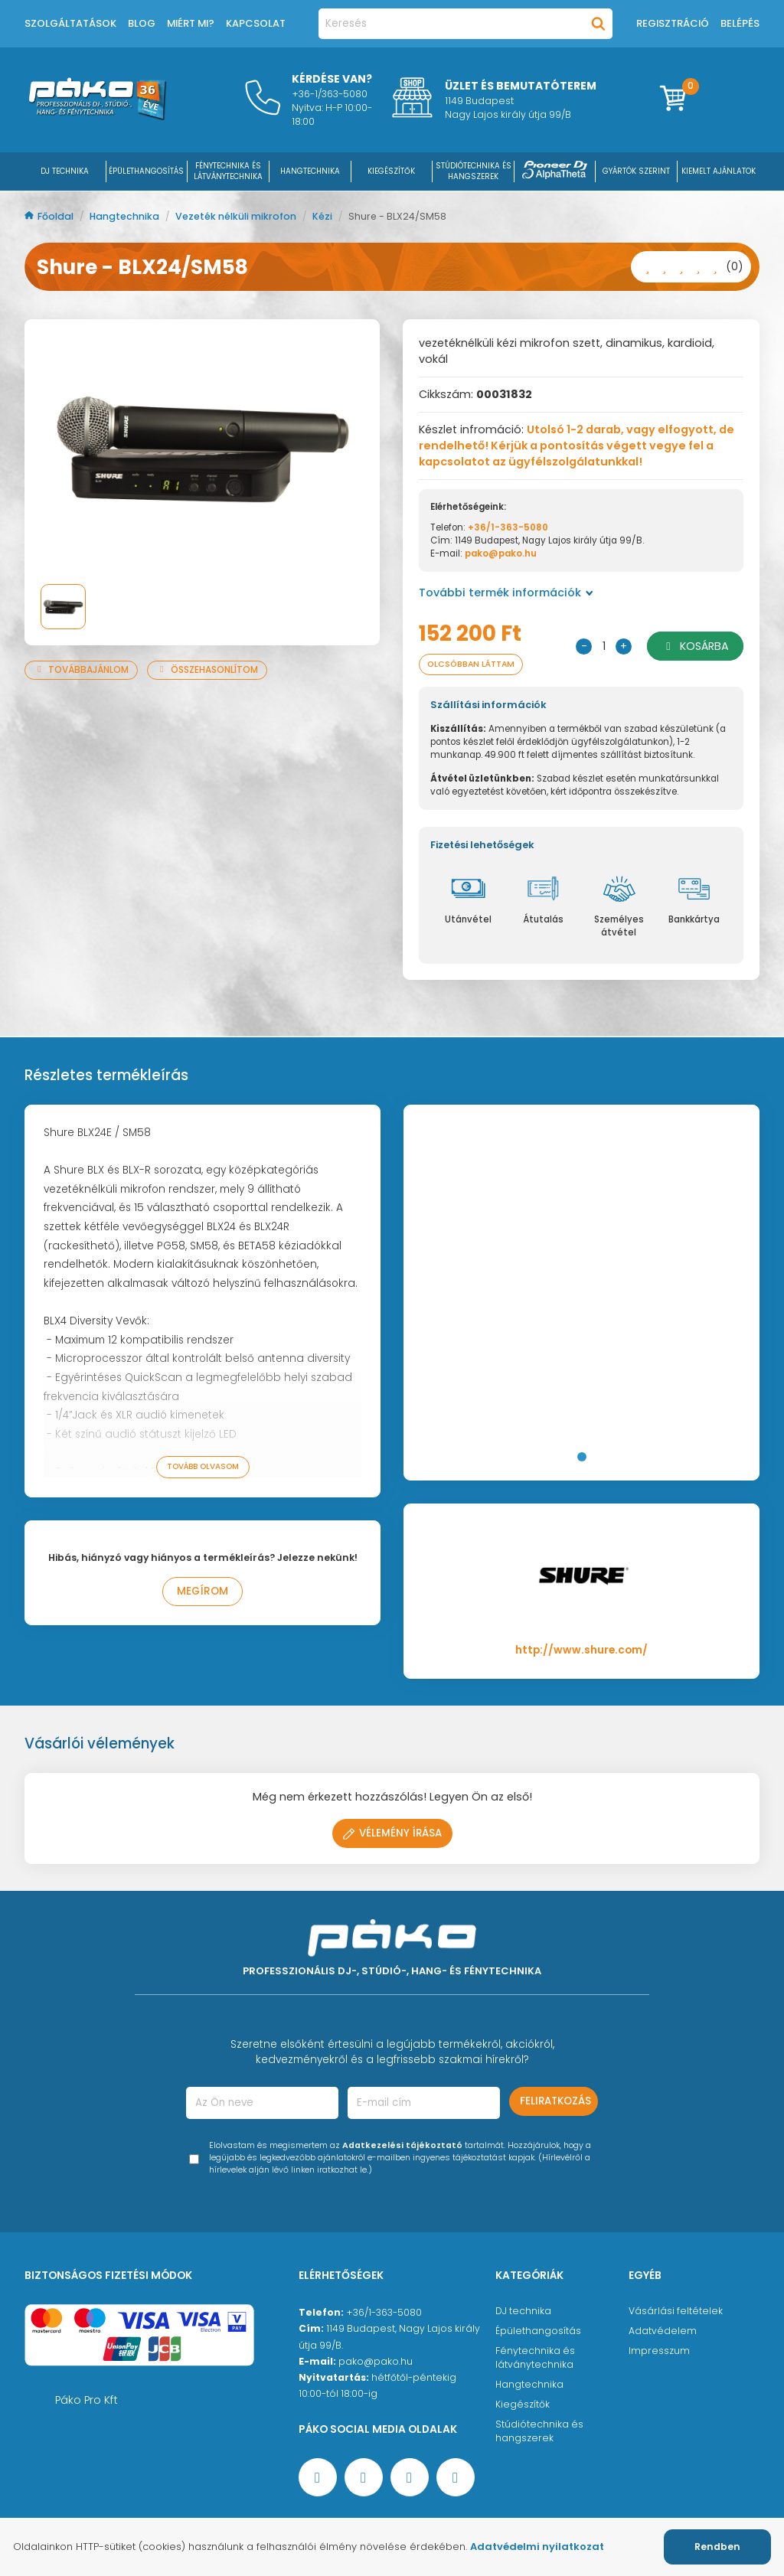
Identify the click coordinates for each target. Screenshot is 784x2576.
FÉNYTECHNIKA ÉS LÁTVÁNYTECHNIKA (228, 171)
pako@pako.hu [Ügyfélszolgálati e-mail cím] (375, 2361)
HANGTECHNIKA (310, 171)
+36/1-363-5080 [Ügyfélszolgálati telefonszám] (384, 2312)
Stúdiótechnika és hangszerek (539, 2431)
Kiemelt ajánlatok (718, 171)
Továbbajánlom (81, 670)
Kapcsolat (256, 23)
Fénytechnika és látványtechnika (535, 2357)
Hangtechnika (126, 216)
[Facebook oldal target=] (318, 2477)
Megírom (202, 1591)
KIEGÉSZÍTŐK (391, 171)
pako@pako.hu (501, 553)
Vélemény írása (392, 1833)
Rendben (717, 2546)
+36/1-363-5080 (508, 527)
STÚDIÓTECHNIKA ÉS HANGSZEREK (473, 171)
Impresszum (659, 2350)
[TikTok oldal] (455, 2477)
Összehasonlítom (207, 670)
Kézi (323, 216)
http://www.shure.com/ (581, 1650)
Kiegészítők (522, 2404)
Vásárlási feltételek (676, 2310)
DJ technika (523, 2310)
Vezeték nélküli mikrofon (237, 216)
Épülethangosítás (538, 2330)
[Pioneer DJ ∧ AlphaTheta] (555, 171)
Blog (141, 23)
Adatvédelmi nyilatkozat (537, 2546)
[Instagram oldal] (409, 2477)
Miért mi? (190, 23)
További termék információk (506, 592)
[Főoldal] (97, 116)
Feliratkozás (555, 2101)
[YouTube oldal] (364, 2477)
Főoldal (50, 216)
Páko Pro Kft (86, 2400)
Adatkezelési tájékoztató (402, 2145)
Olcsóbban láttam (472, 664)
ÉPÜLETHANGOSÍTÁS (146, 171)
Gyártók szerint (636, 171)
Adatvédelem (663, 2330)
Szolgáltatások (70, 23)
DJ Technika (65, 171)
